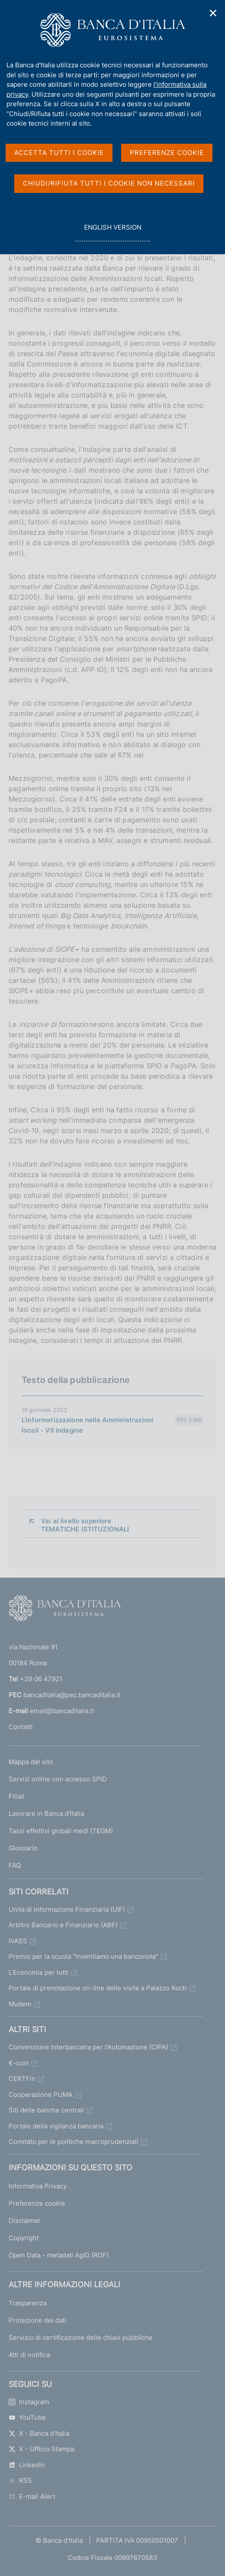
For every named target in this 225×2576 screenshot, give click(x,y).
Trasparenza (28, 2303)
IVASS (18, 1941)
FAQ (15, 1865)
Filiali (17, 1796)
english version (112, 232)
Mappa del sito (31, 1762)
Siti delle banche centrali (46, 2110)
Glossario (23, 1848)
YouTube (27, 2417)
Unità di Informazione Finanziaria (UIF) (67, 1909)
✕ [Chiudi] (213, 13)
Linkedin (27, 2465)
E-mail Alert (32, 2496)
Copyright (24, 2238)
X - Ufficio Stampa (41, 2449)
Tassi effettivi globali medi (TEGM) (61, 1831)
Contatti (21, 1727)
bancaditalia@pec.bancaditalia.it (71, 1695)
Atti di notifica (29, 2355)
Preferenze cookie (37, 2203)
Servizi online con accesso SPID (58, 1779)
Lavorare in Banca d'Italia (46, 1813)
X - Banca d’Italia (39, 2433)
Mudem (20, 2004)
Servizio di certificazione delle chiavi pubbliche (81, 2337)
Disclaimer (25, 2220)
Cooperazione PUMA (40, 2094)
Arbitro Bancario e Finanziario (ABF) (63, 1925)
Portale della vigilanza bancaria (56, 2126)
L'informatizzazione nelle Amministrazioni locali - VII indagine (87, 1425)
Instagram (29, 2402)
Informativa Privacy (38, 2186)
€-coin (19, 2063)
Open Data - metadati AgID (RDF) (59, 2255)
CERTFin (22, 2078)
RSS (20, 2480)
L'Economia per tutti (39, 1972)
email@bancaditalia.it (62, 1711)
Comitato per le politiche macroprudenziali (73, 2141)
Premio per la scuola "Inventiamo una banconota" (83, 1956)
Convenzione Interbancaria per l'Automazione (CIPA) (88, 2047)
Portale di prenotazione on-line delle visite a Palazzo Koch (98, 1988)
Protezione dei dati (37, 2320)
